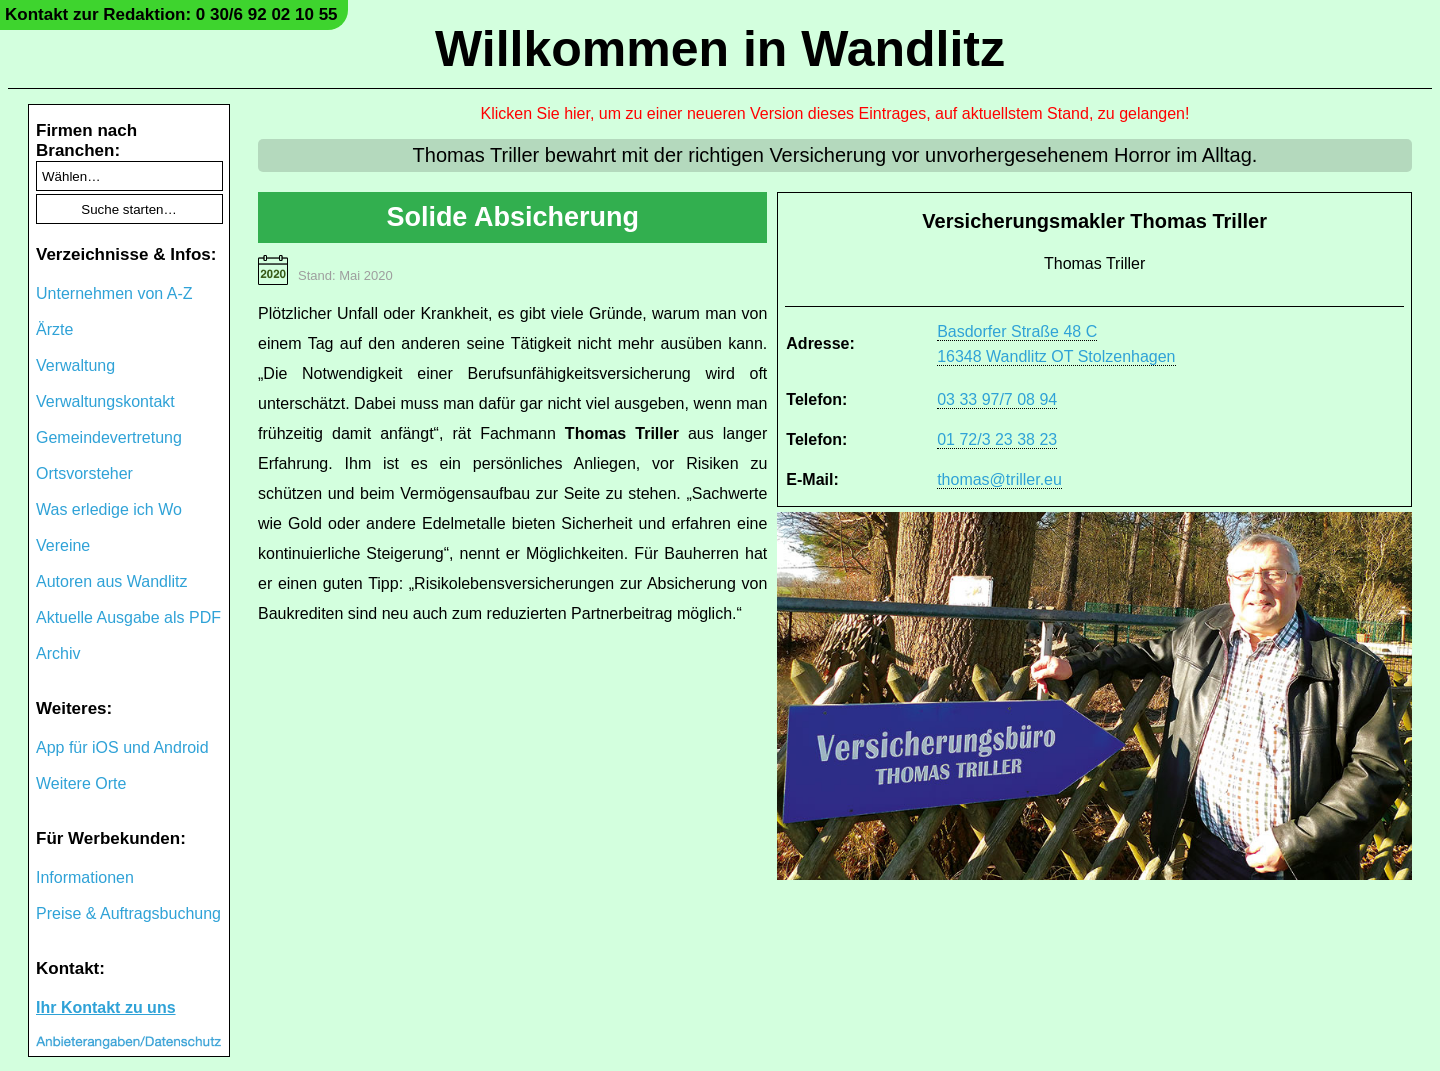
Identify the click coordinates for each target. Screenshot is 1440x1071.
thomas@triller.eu (999, 479)
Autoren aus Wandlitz (111, 581)
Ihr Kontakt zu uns (106, 1007)
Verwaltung (75, 365)
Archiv (58, 653)
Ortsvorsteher (84, 473)
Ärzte (54, 329)
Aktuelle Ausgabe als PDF (128, 617)
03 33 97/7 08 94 (997, 399)
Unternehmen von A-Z (114, 293)
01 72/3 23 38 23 (997, 439)
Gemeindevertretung (109, 437)
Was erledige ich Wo (109, 509)
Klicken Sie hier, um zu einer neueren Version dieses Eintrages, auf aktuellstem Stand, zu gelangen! (835, 113)
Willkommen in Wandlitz (720, 49)
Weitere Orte (81, 783)
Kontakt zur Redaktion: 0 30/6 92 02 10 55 (171, 14)
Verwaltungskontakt (105, 401)
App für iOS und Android (122, 747)
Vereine (63, 545)
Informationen (85, 877)
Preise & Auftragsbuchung (128, 913)
